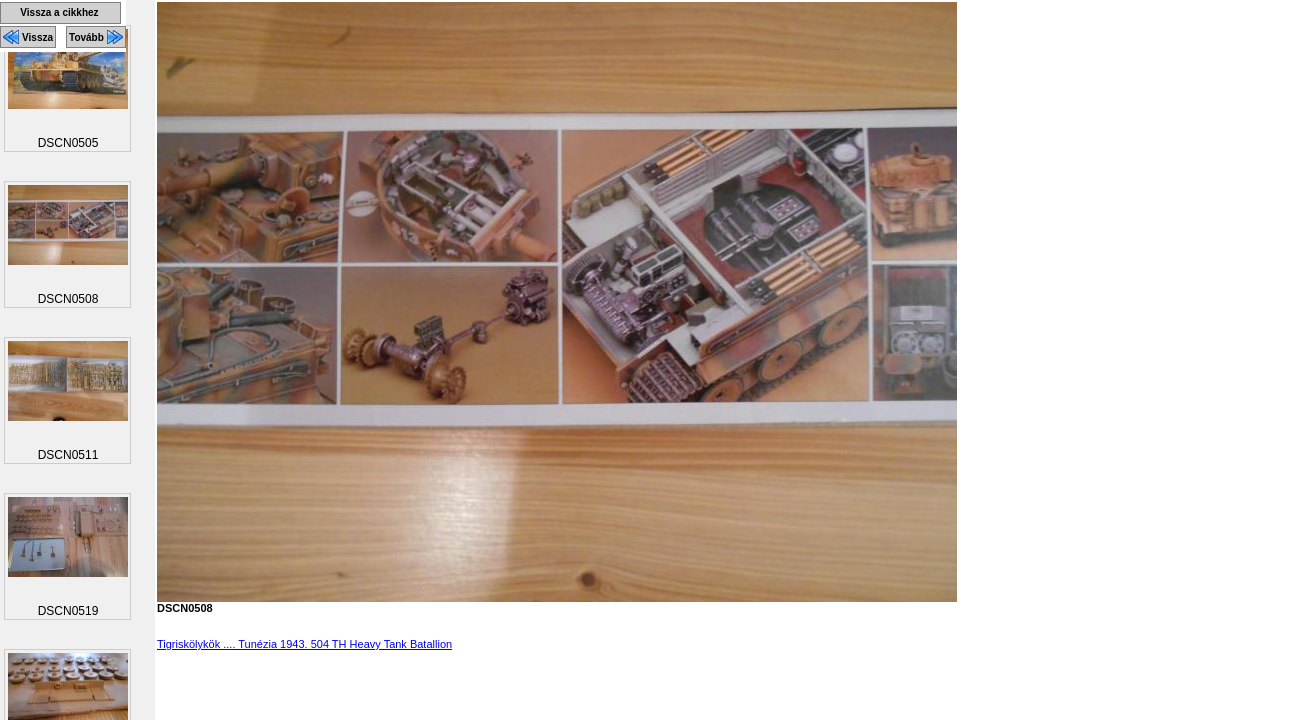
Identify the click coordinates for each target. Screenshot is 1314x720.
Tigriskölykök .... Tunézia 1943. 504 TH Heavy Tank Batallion (304, 644)
